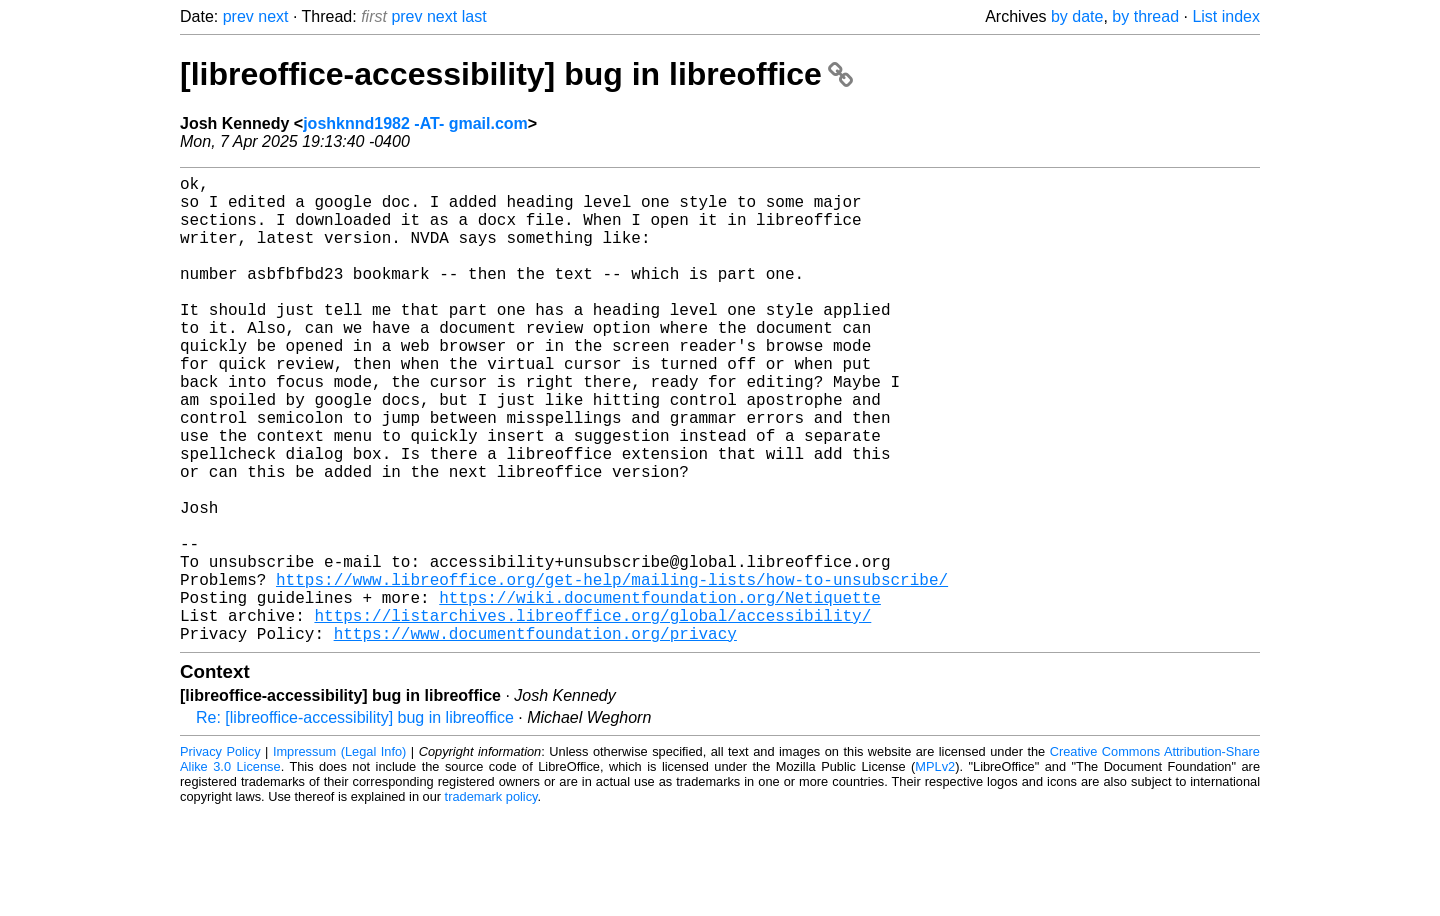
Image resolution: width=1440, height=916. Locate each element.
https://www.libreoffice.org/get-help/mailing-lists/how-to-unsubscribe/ (612, 671)
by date (1077, 16)
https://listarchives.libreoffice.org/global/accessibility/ (592, 715)
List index (1226, 16)
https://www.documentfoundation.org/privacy (535, 737)
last (474, 16)
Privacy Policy (220, 855)
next (273, 16)
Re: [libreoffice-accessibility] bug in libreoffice (355, 821)
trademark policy (491, 900)
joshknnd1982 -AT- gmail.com (415, 123)
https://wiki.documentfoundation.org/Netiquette (660, 693)
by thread (1145, 16)
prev (238, 16)
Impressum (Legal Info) (339, 855)
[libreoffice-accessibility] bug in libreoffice (516, 74)
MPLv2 (935, 870)
